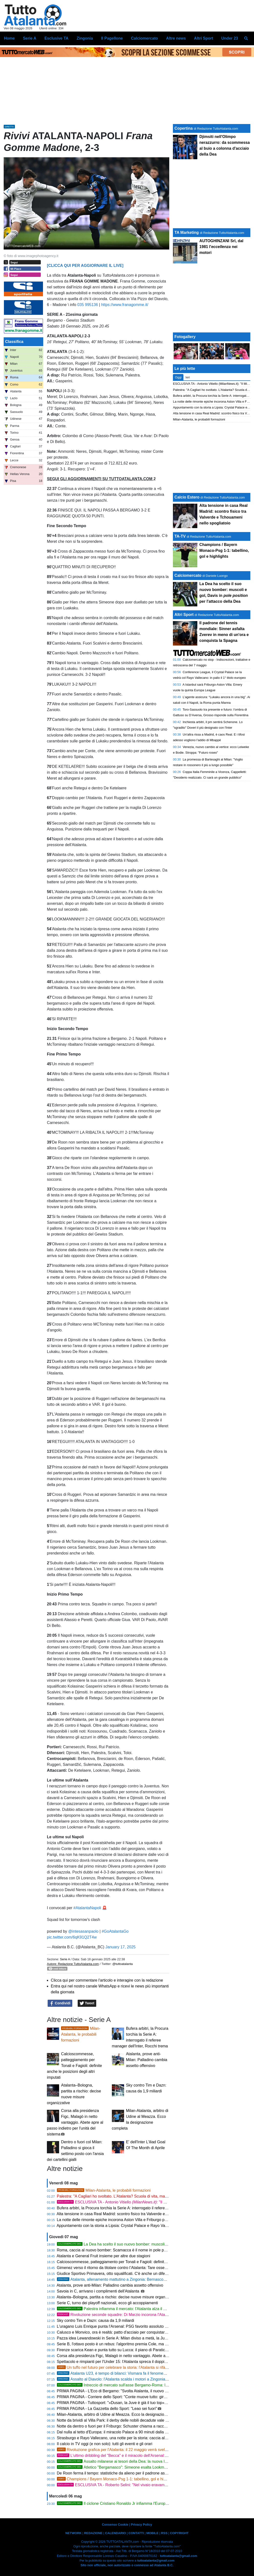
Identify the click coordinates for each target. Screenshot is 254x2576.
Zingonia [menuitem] (85, 38)
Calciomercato (187, 575)
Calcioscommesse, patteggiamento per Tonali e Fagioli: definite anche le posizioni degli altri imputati (74, 2065)
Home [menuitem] (9, 38)
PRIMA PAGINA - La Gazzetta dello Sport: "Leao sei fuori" (107, 2408)
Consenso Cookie (115, 2524)
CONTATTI (136, 2533)
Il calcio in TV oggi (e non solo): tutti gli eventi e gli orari (104, 2444)
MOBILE (152, 2533)
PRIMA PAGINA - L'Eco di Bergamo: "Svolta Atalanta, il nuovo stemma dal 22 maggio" (131, 2391)
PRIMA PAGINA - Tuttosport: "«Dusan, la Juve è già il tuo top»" (111, 2403)
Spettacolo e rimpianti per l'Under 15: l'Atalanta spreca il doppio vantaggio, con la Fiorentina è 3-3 (141, 2362)
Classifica (14, 342)
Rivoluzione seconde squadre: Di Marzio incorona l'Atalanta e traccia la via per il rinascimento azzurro (151, 2315)
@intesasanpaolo (83, 1931)
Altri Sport (183, 615)
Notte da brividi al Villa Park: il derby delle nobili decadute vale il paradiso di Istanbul (129, 2420)
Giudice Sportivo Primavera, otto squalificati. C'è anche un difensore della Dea (124, 2273)
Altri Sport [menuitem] (203, 38)
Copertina (183, 128)
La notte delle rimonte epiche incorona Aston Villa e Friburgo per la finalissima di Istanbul (134, 2220)
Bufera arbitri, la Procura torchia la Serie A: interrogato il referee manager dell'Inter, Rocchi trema (140, 2208)
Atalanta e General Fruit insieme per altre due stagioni (103, 2256)
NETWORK (73, 2533)
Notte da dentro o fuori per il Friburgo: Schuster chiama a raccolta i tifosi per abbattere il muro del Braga (146, 2426)
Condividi (60, 2003)
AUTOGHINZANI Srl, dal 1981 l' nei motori (221, 247)
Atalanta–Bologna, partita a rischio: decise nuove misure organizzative (117, 2297)
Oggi (178, 377)
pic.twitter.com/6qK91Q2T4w (72, 1937)
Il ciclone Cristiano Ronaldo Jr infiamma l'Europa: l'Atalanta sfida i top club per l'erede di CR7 (150, 2503)
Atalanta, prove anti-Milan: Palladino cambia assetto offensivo (146, 2060)
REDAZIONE (93, 2533)
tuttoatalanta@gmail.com (178, 2556)
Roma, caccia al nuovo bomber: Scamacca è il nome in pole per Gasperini (121, 2250)
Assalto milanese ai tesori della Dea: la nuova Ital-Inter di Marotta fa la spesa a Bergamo (147, 2461)
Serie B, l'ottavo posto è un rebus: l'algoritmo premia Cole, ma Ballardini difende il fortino (133, 2344)
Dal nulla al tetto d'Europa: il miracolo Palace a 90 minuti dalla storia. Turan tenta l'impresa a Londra (143, 2432)
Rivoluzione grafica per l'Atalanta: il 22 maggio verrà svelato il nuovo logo (125, 2450)
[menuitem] (246, 38)
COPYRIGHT (179, 2533)
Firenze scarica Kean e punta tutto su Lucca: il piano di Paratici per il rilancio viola (127, 2350)
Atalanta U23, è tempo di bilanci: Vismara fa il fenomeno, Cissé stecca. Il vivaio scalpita (139, 2373)
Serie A (65, 1959)
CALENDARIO (115, 2533)
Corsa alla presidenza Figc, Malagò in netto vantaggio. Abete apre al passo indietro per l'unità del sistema (75, 2122)
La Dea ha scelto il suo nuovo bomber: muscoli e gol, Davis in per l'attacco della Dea (155, 2244)
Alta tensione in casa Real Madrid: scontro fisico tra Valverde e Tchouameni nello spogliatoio (136, 2214)
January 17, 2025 (121, 1947)
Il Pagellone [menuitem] (112, 38)
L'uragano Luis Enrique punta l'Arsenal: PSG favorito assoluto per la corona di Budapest (133, 2326)
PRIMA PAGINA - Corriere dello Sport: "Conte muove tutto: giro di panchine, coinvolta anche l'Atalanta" (146, 2397)
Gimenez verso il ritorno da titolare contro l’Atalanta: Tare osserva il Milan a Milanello (130, 2268)
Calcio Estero (186, 497)
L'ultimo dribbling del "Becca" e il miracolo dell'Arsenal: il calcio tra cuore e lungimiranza (139, 2455)
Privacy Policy (141, 2524)
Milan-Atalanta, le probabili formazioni (80, 2034)
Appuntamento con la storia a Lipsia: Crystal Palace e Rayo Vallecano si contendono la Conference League (150, 2226)
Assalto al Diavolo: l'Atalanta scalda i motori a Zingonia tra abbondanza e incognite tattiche (142, 2379)
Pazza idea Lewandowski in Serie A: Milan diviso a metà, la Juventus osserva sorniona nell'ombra (141, 2338)
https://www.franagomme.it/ (124, 305)
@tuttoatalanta (122, 1964)
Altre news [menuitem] (176, 38)
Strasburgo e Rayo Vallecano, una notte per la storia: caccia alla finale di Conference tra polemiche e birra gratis (154, 2438)
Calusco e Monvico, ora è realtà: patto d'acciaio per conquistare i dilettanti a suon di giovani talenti (141, 2332)
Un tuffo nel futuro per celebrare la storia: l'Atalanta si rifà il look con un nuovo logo (133, 2367)
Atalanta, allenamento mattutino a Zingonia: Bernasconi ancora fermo (124, 2279)
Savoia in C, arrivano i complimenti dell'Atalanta (98, 2291)
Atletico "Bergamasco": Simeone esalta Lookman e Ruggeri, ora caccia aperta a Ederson (147, 2467)
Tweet (87, 2003)
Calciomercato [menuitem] (144, 38)
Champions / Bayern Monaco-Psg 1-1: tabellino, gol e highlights (117, 2479)
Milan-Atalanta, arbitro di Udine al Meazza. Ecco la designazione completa (121, 2414)
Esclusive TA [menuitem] (56, 38)
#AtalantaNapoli (87, 1908)
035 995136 (87, 305)
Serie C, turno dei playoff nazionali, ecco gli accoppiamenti (107, 2303)
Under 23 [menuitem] (229, 38)
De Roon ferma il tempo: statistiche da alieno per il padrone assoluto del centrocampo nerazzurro (141, 2473)
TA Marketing (186, 232)
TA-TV (180, 536)
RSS (164, 2533)
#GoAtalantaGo (115, 1931)
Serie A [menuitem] (29, 38)
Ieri (187, 377)
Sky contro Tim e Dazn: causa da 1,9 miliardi (95, 2320)
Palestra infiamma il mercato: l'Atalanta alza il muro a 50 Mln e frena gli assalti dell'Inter (145, 2309)
